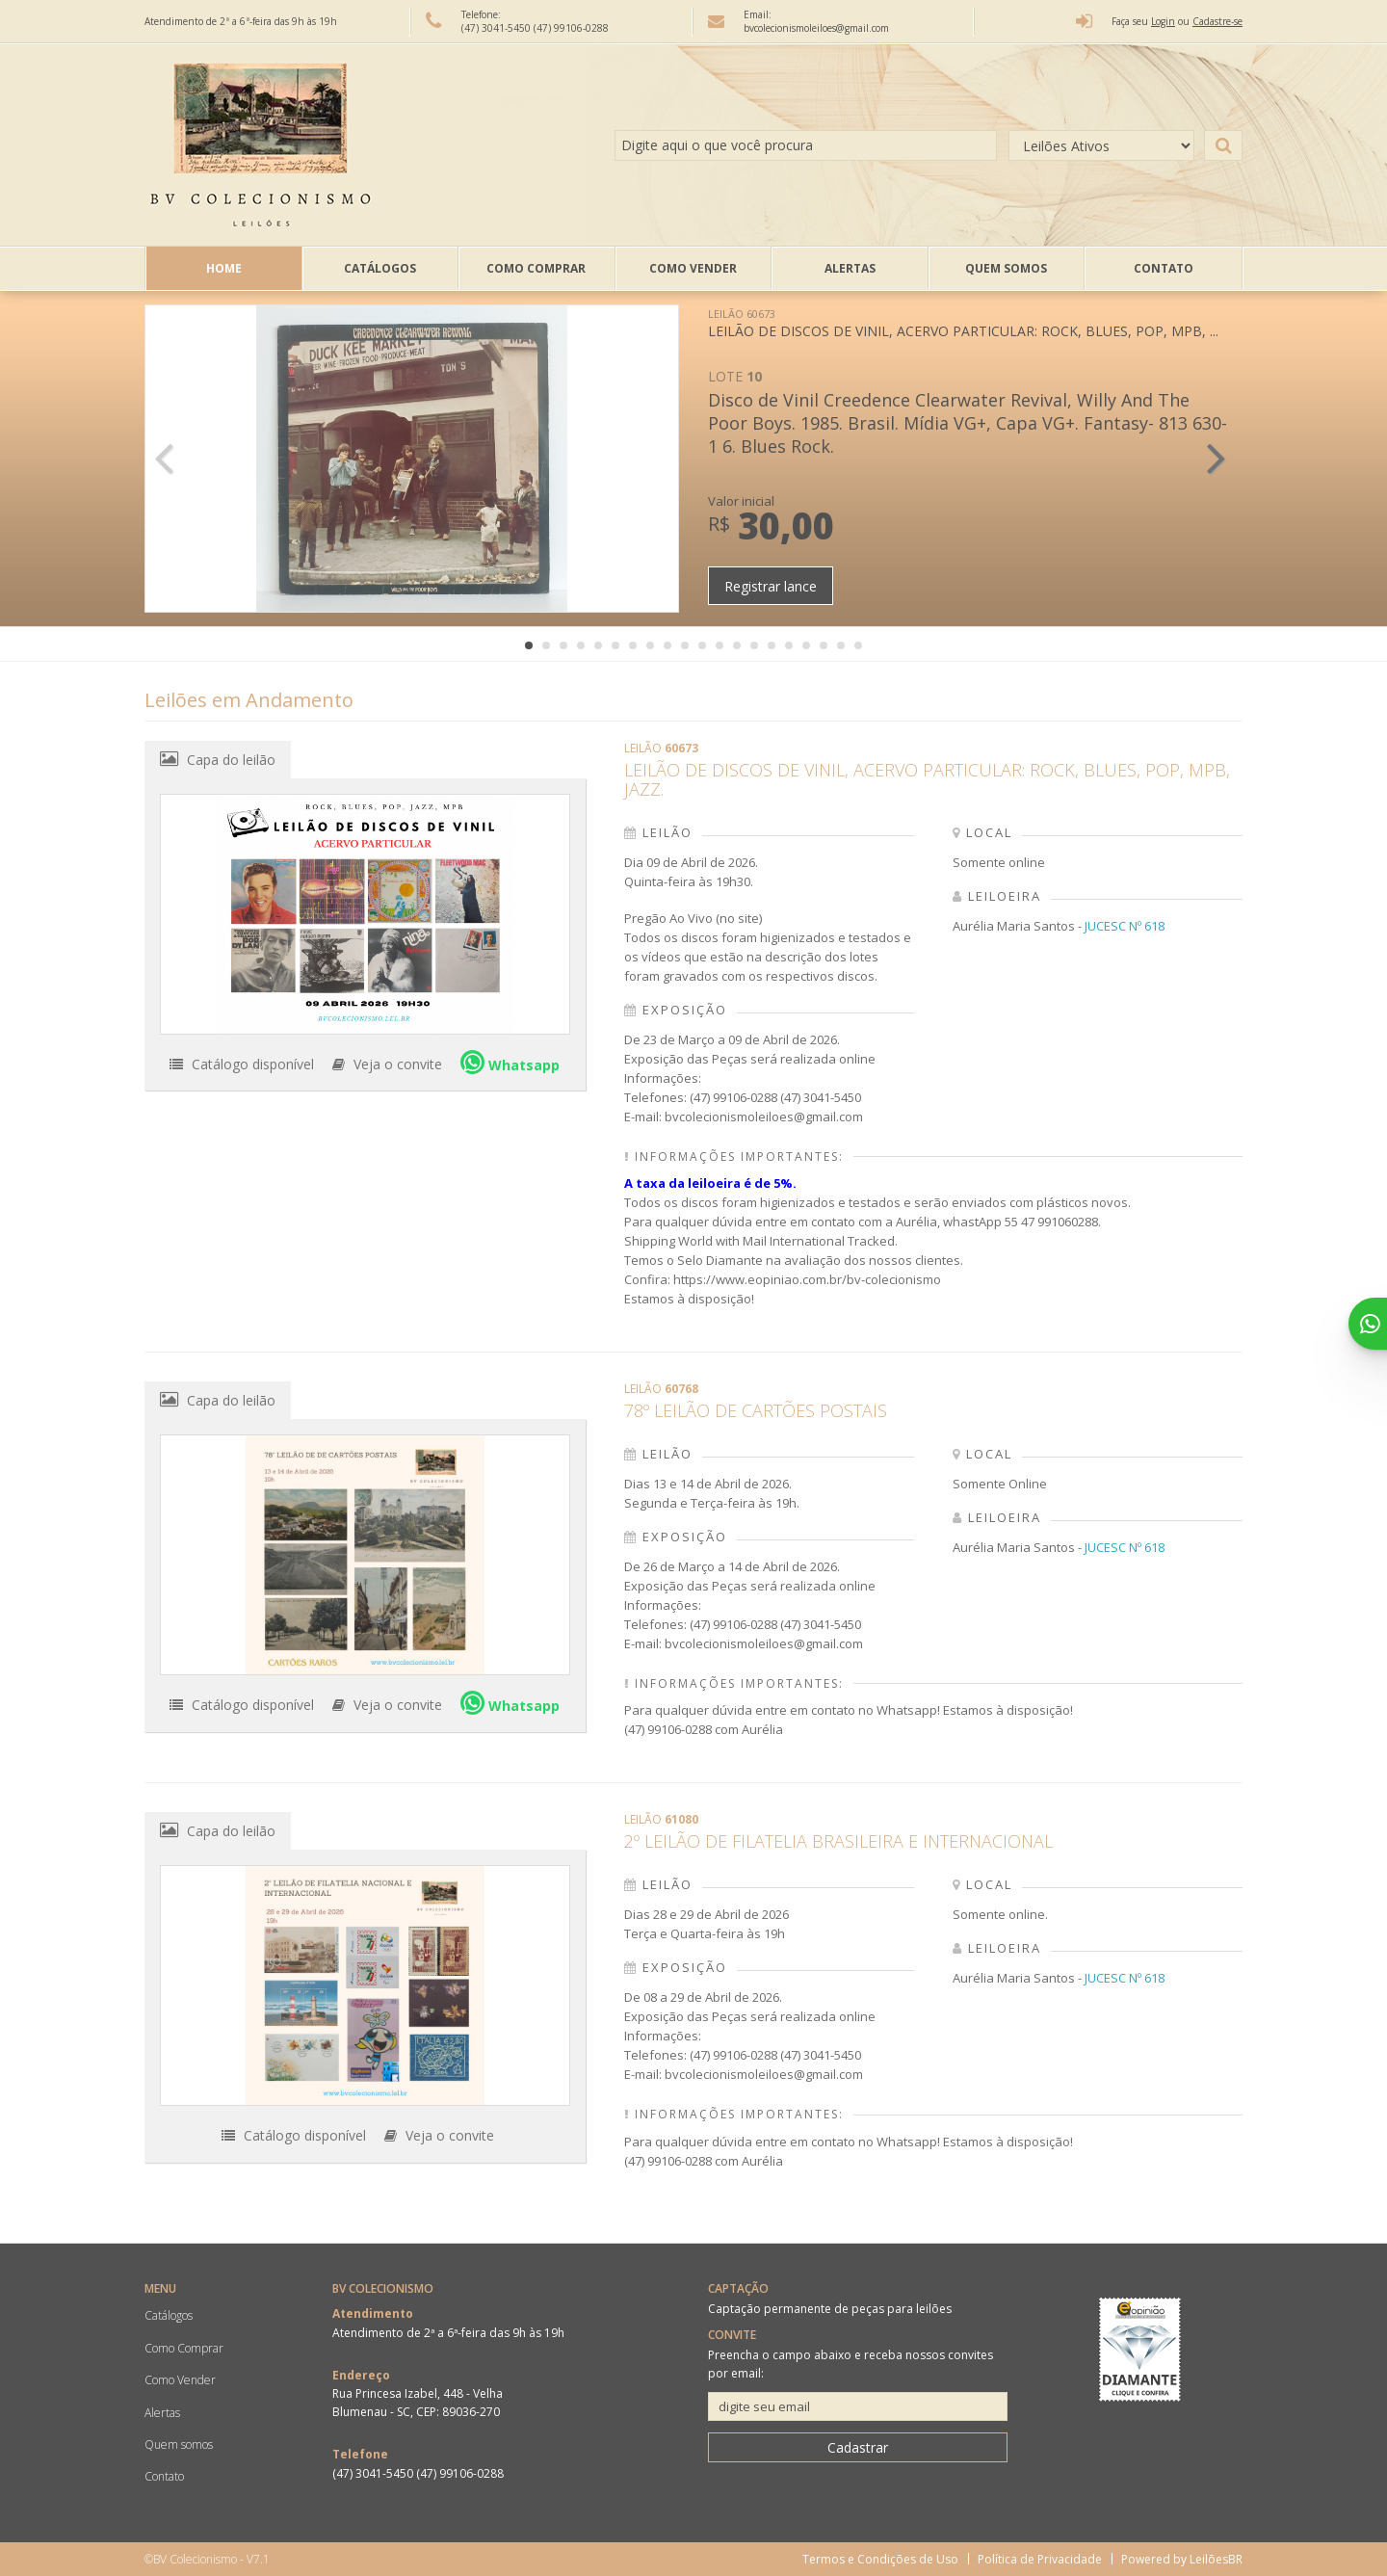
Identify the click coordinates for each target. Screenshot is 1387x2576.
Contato (1163, 268)
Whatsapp (510, 1062)
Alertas (850, 268)
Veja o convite (387, 1064)
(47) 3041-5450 (497, 28)
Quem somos (1006, 268)
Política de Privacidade (1040, 2559)
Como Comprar (536, 268)
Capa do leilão (217, 759)
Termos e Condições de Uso (880, 2559)
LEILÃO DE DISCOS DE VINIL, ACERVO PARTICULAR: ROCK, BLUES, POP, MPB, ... (963, 323)
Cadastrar (857, 2447)
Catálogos (380, 268)
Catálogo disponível (242, 1064)
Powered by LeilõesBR (1182, 2559)
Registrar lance (770, 586)
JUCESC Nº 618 (1125, 925)
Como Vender (693, 268)
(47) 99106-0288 (571, 28)
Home (224, 268)
